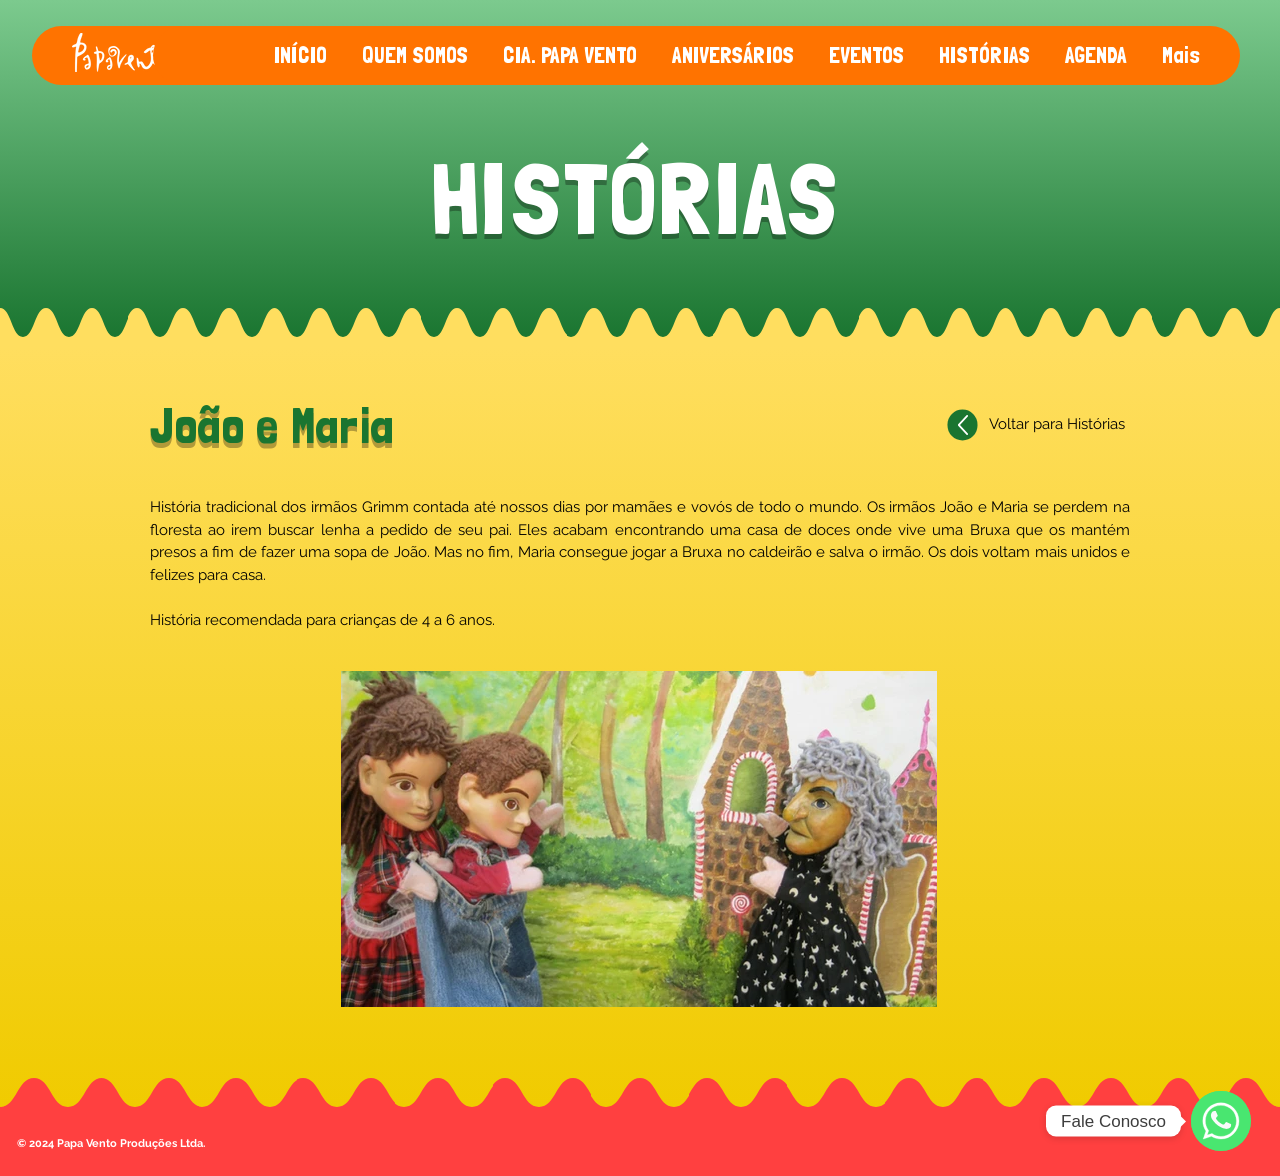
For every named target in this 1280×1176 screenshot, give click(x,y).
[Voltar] (963, 425)
